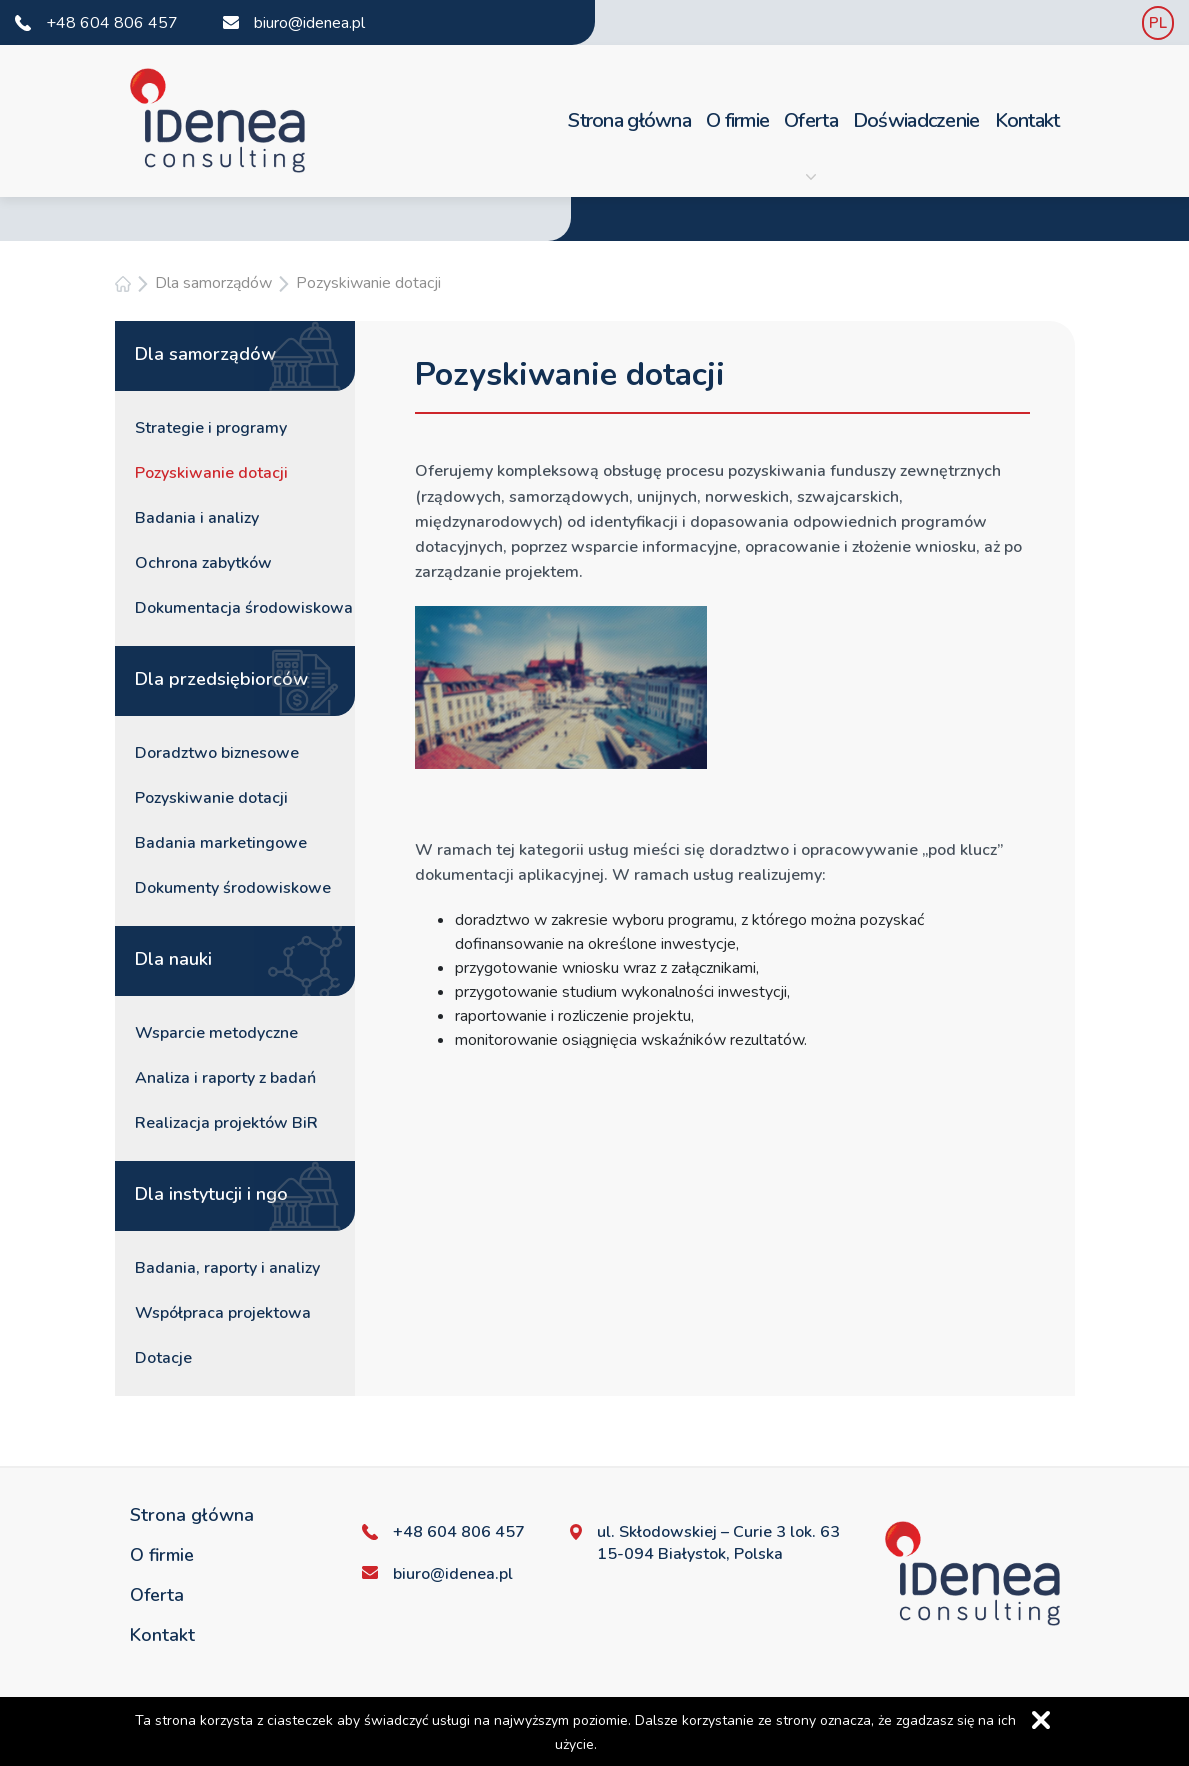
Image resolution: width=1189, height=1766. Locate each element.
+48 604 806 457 (112, 23)
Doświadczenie (916, 120)
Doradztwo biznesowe (217, 753)
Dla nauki (173, 959)
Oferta (811, 145)
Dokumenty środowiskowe (233, 888)
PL (1158, 23)
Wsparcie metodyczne (216, 1033)
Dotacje (163, 1358)
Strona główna (629, 120)
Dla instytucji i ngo (211, 1194)
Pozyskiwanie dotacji (368, 283)
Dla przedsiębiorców (221, 679)
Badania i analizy (197, 518)
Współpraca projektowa (223, 1313)
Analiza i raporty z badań (225, 1078)
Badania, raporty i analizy (227, 1268)
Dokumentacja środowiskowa (244, 608)
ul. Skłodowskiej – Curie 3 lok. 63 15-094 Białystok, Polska (718, 1543)
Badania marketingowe (221, 843)
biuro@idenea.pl (309, 23)
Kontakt (1027, 120)
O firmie (737, 120)
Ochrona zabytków (203, 563)
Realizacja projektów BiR (226, 1123)
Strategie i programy (211, 428)
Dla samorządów (213, 283)
